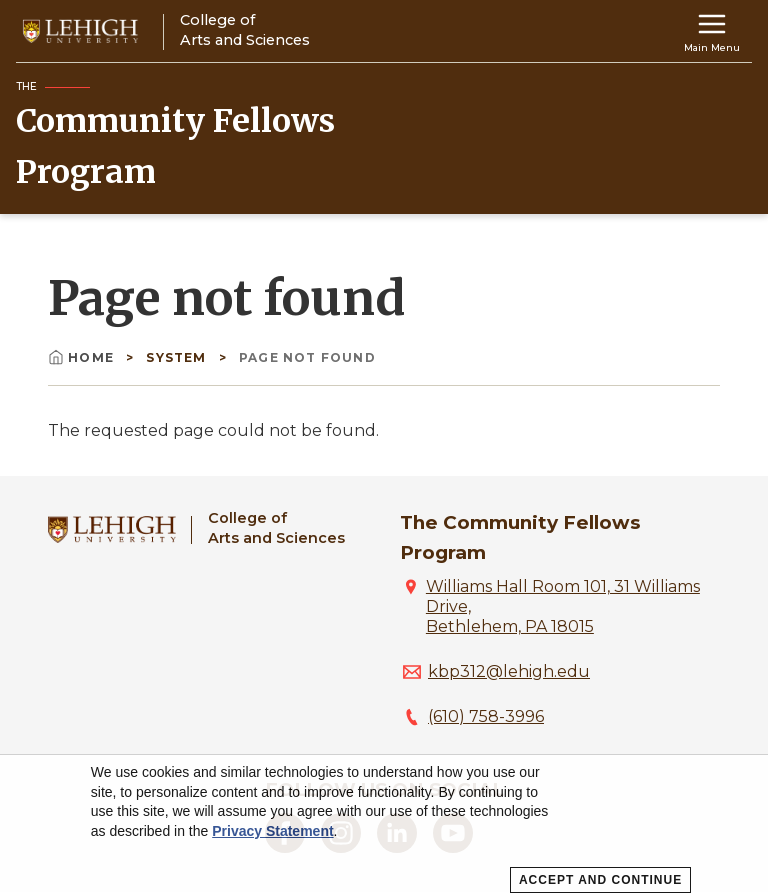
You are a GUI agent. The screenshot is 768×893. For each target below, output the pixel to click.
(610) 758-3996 (486, 716)
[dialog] (384, 824)
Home (83, 357)
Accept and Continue (600, 880)
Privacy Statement (272, 831)
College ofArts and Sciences (276, 527)
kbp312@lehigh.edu (509, 671)
